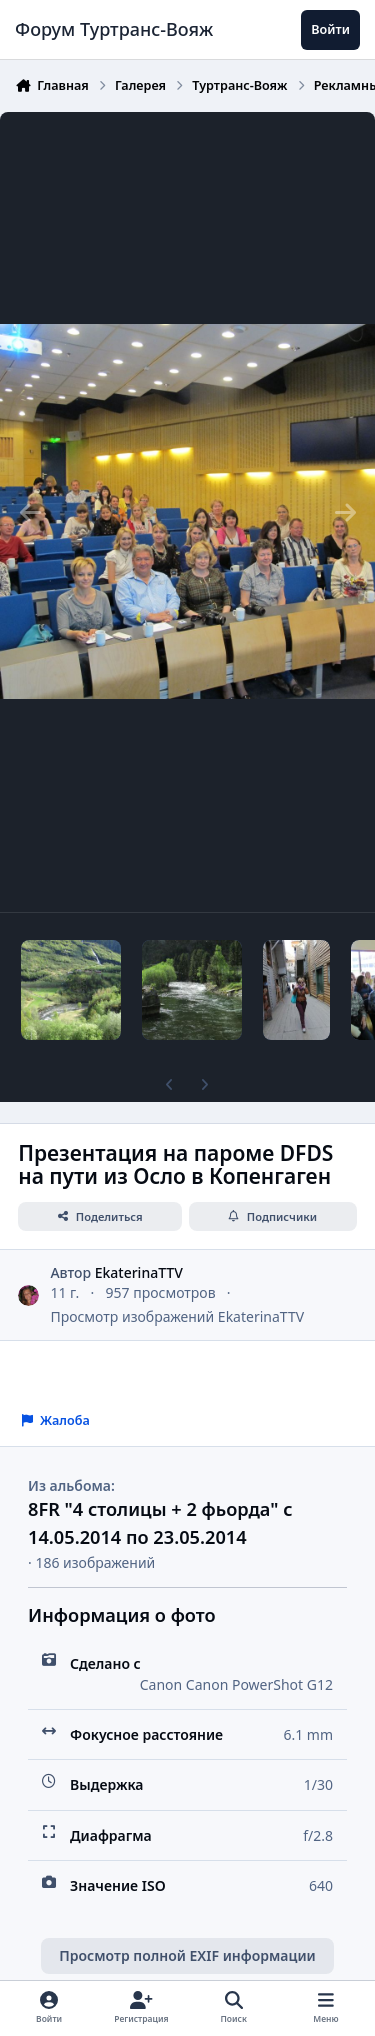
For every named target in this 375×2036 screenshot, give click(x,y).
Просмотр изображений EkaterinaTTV (177, 1316)
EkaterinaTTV (139, 1272)
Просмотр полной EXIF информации (187, 1955)
